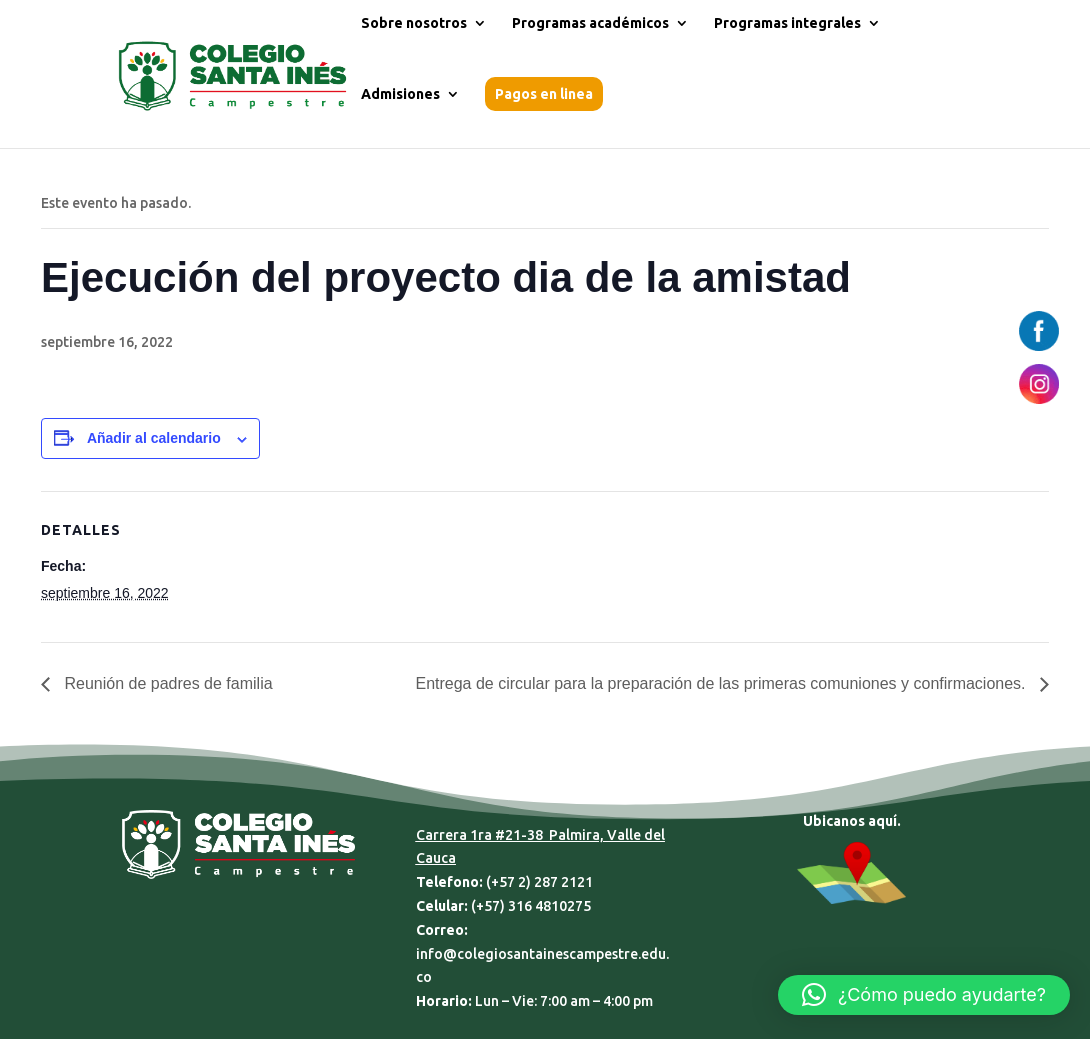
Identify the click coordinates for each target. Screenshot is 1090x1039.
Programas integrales (787, 23)
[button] (924, 995)
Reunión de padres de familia (166, 683)
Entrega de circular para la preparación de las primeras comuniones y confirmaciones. (722, 683)
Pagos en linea (544, 94)
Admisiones (400, 94)
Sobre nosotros (414, 23)
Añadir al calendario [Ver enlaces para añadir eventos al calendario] (154, 438)
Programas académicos (590, 23)
